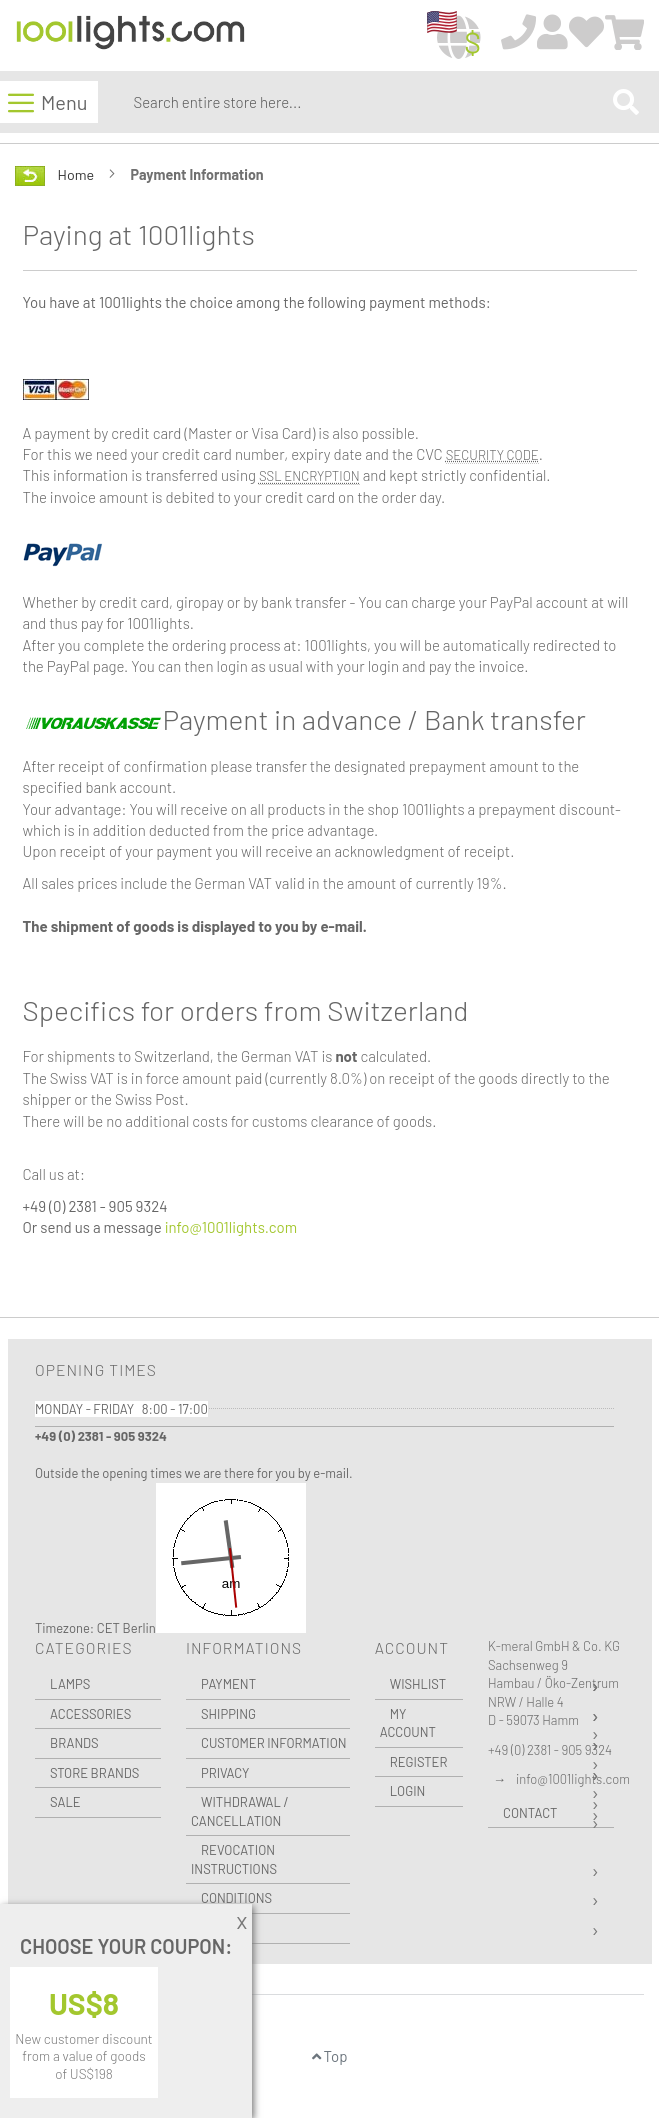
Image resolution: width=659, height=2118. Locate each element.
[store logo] (130, 36)
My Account (408, 1723)
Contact (530, 1813)
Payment (228, 1684)
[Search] (626, 101)
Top (330, 2056)
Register (419, 1762)
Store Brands (94, 1773)
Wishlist (418, 1684)
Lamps (70, 1684)
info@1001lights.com (231, 1227)
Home (77, 174)
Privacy (225, 1773)
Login (408, 1791)
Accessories (90, 1714)
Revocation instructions (234, 1859)
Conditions (236, 1898)
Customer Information (274, 1743)
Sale (65, 1802)
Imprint (225, 1928)
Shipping (228, 1714)
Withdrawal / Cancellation (240, 1811)
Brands (74, 1743)
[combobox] (368, 102)
